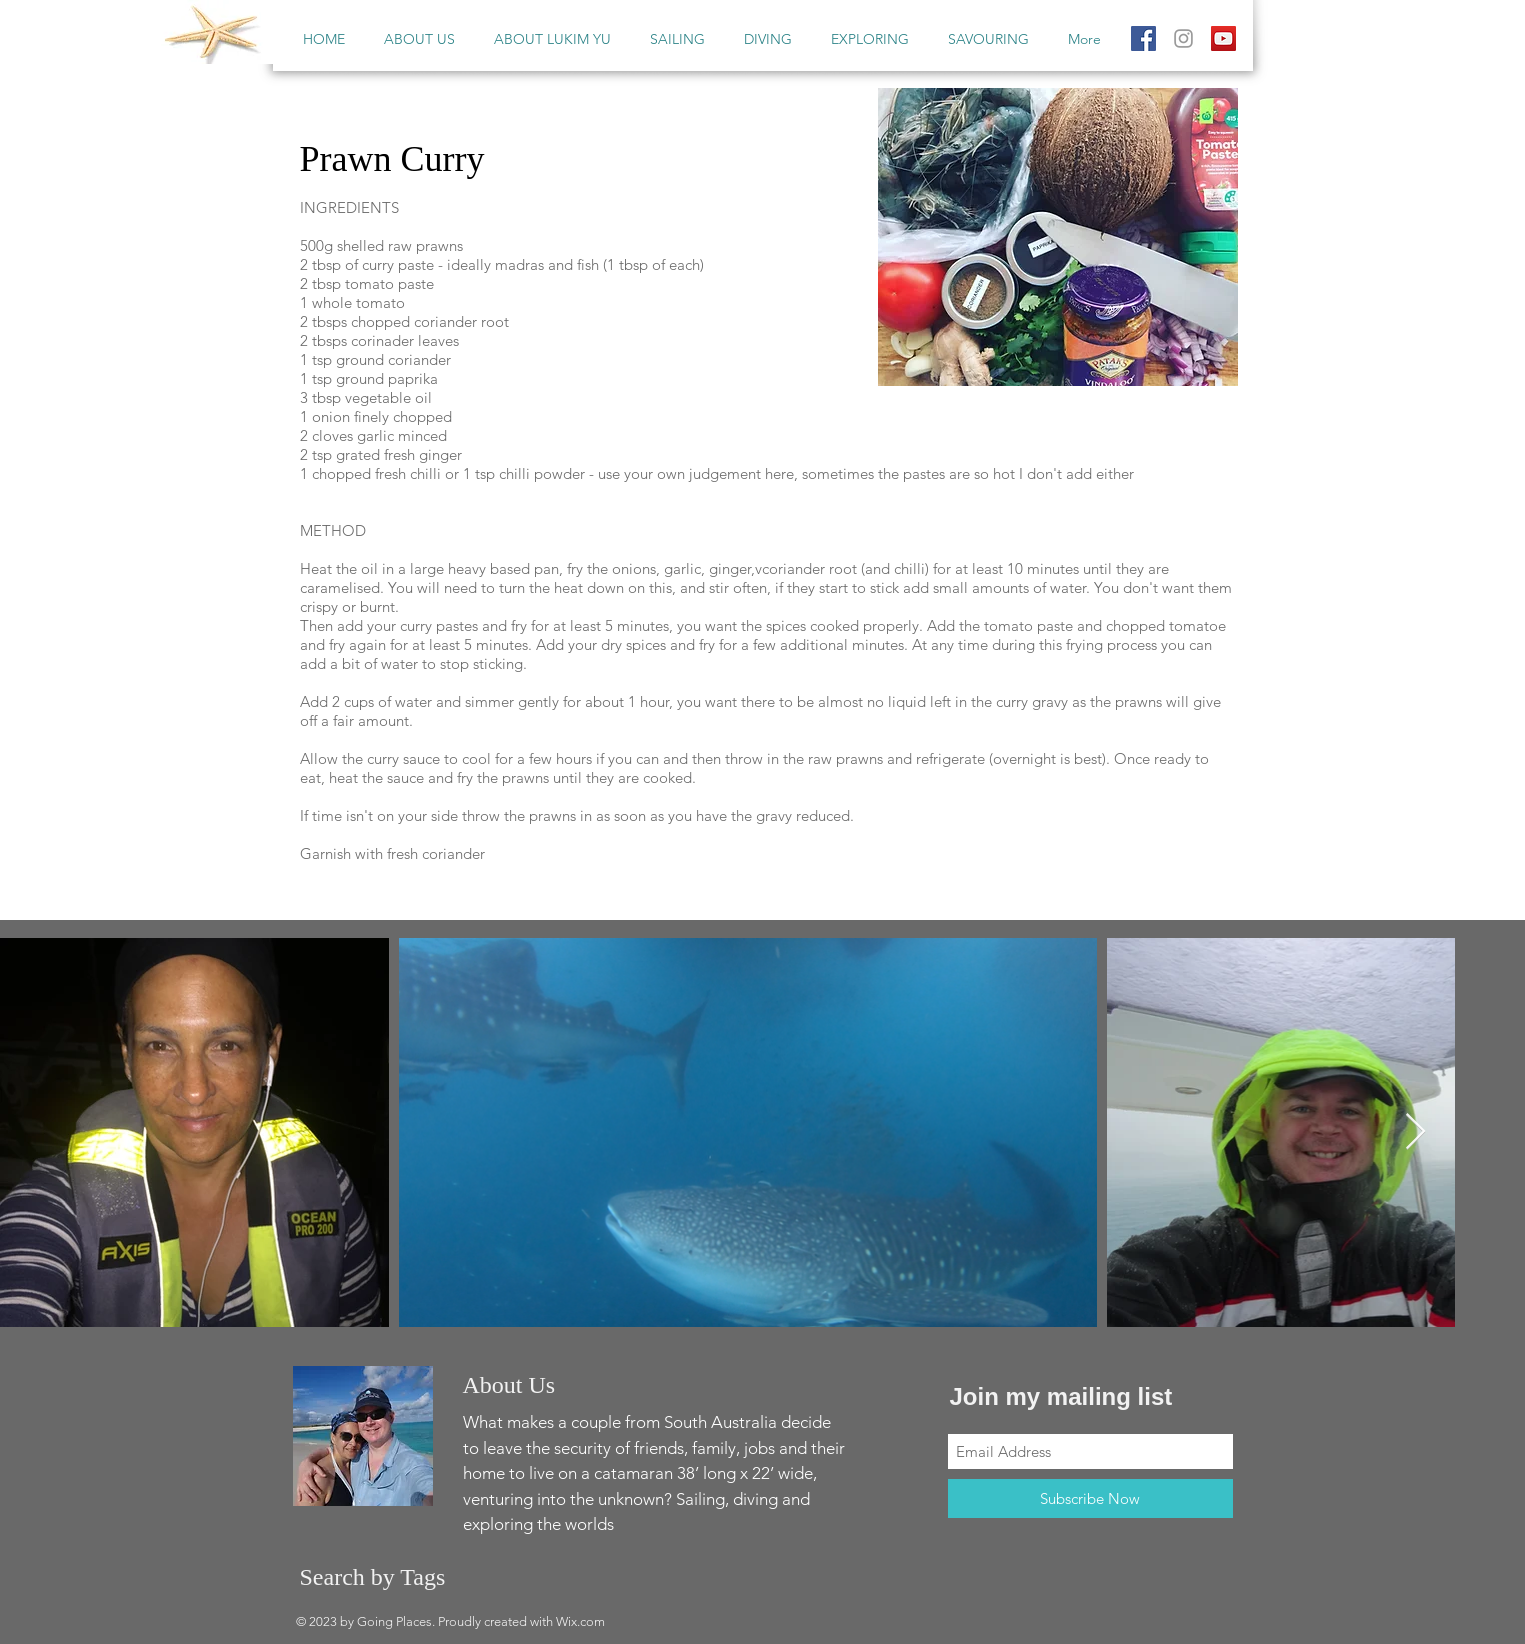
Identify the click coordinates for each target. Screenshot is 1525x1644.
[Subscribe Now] (1090, 1498)
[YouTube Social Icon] (1223, 38)
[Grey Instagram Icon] (1183, 38)
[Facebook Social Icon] (1143, 38)
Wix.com (580, 1621)
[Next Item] (1415, 1132)
